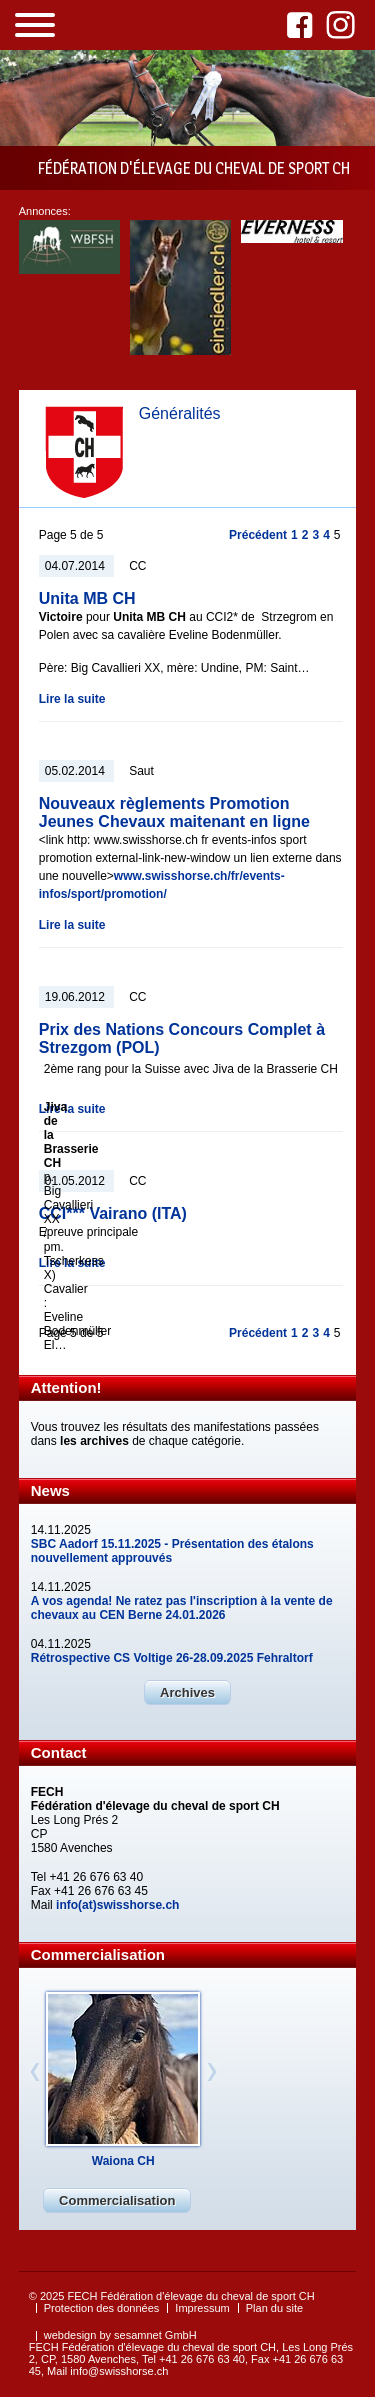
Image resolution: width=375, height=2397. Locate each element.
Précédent (258, 535)
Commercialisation (117, 2200)
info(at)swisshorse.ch (117, 1905)
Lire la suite (72, 699)
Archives (187, 1692)
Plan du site (274, 2308)
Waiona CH (123, 2161)
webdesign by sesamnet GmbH (120, 2335)
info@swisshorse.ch (119, 2371)
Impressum (202, 2308)
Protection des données (102, 2308)
